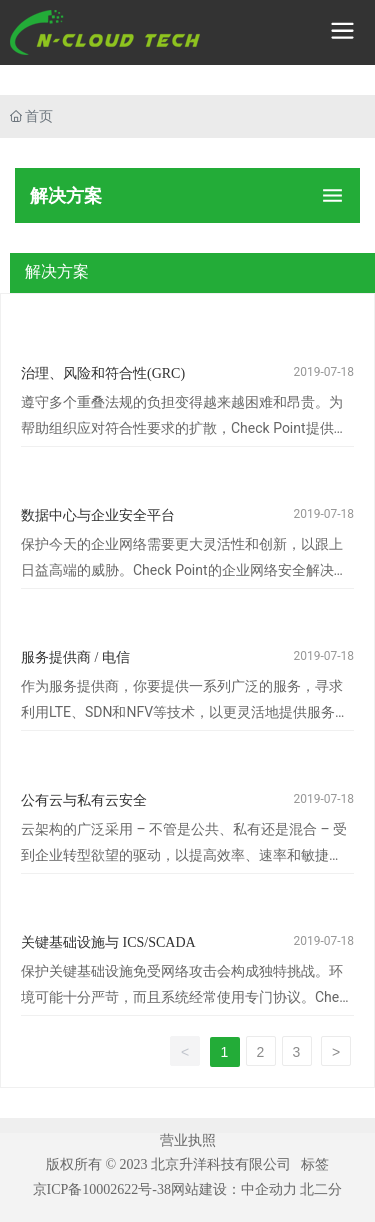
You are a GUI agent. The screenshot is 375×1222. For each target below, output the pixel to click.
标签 (315, 1164)
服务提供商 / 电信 (75, 657)
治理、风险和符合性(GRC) (103, 373)
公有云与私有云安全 (84, 800)
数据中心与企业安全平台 (98, 515)
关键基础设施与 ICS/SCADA (108, 942)
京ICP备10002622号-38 (102, 1189)
